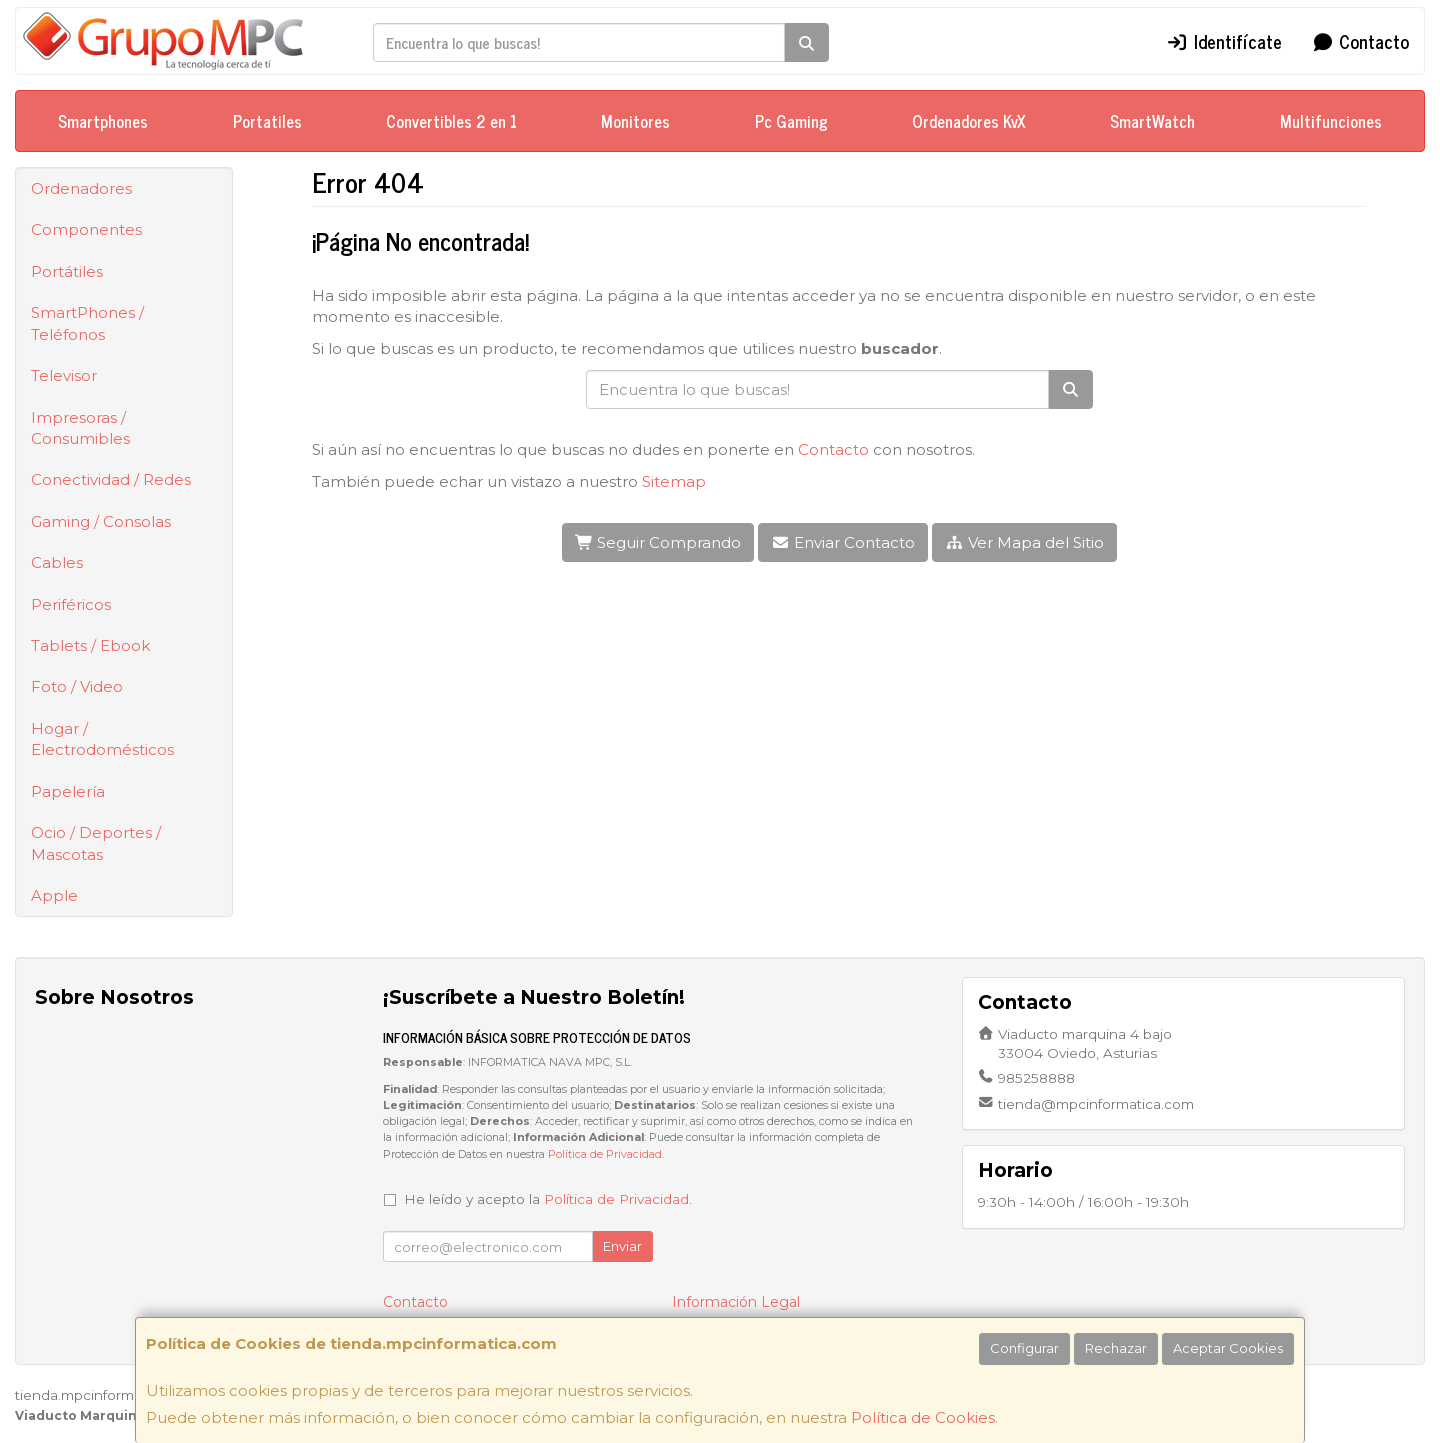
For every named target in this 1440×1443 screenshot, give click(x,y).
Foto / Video (77, 686)
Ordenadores (81, 188)
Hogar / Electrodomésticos (102, 739)
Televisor (64, 375)
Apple (54, 895)
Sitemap (674, 481)
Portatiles (267, 121)
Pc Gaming (791, 121)
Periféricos (71, 604)
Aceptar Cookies (1228, 1348)
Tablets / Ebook (90, 645)
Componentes (86, 229)
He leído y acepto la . (548, 1199)
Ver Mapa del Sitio (1024, 542)
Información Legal (736, 1302)
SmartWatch (1152, 121)
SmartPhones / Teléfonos (87, 323)
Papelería (68, 791)
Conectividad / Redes (111, 479)
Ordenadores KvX (969, 121)
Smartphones (103, 121)
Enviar (622, 1246)
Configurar (1024, 1348)
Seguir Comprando (658, 542)
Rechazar (1116, 1348)
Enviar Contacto (843, 542)
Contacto (1361, 41)
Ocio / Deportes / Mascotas (96, 843)
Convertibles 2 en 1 (451, 121)
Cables (57, 562)
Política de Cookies (923, 1417)
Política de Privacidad (605, 1154)
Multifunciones (1331, 121)
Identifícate (1224, 41)
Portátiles (67, 271)
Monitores (635, 121)
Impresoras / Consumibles (80, 428)
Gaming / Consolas (101, 521)
